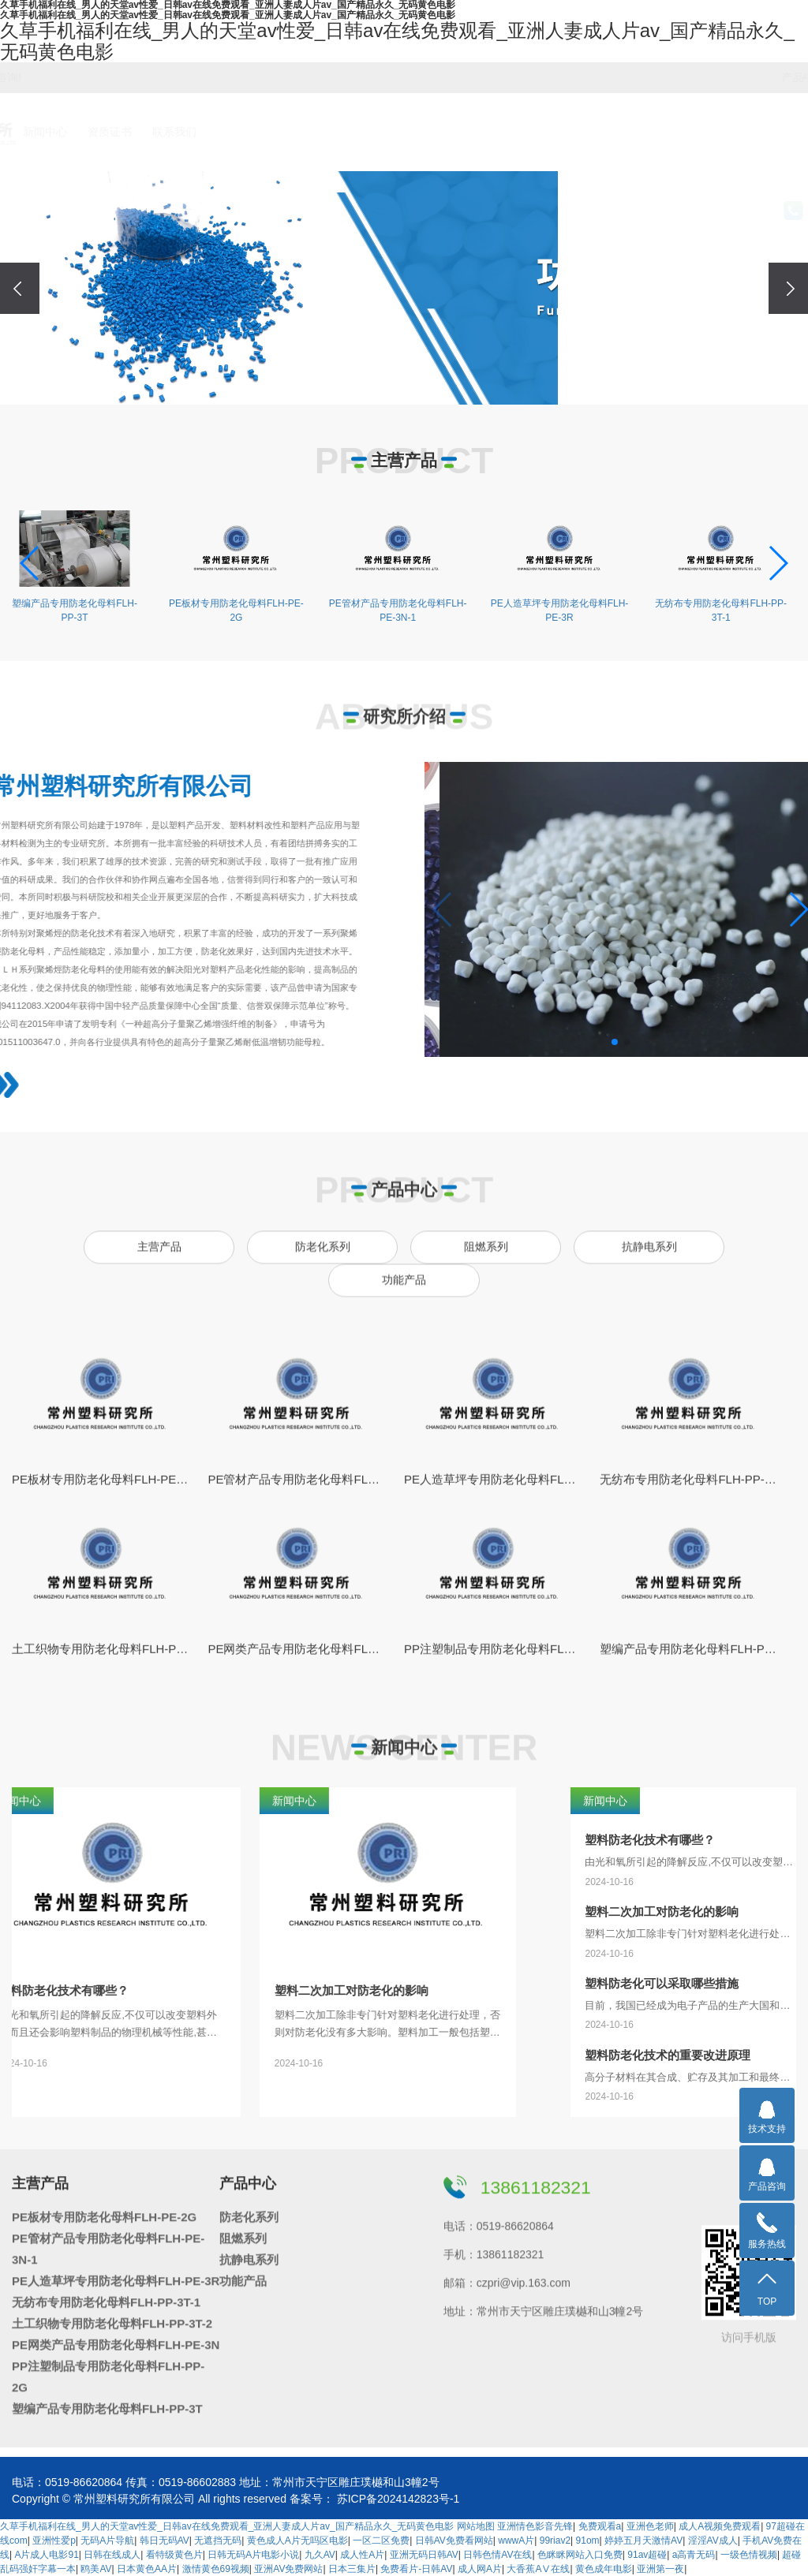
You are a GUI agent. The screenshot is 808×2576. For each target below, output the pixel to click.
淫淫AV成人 (713, 2540)
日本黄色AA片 (147, 2568)
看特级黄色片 (174, 2554)
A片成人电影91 (46, 2554)
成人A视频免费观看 (720, 2526)
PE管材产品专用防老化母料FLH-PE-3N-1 (108, 2240)
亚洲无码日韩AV (424, 2554)
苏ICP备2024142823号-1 (398, 2498)
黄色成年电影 (603, 2568)
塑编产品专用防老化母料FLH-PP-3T (107, 2400)
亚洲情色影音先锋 (535, 2526)
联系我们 (607, 131)
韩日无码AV (164, 2540)
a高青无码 (694, 2554)
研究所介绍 (281, 131)
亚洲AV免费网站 (288, 2568)
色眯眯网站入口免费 (580, 2554)
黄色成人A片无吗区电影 (297, 2540)
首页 (217, 131)
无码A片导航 (107, 2540)
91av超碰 (647, 2554)
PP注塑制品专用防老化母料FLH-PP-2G (108, 2368)
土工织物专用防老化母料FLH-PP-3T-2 (112, 2315)
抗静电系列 (715, 77)
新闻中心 (476, 131)
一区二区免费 (381, 2540)
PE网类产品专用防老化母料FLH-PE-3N (115, 2336)
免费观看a (600, 2526)
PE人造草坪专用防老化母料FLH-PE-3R (115, 2272)
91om (588, 2540)
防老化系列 (598, 77)
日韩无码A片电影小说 (253, 2554)
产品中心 (412, 131)
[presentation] (19, 288)
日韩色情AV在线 (497, 2554)
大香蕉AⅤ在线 (538, 2568)
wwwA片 (516, 2540)
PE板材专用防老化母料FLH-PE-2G (104, 2209)
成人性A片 (362, 2554)
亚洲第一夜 (660, 2568)
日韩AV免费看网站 (454, 2540)
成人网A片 (480, 2568)
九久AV (320, 2554)
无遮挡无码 (217, 2540)
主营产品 (347, 131)
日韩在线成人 (112, 2554)
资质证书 (542, 131)
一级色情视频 (748, 2554)
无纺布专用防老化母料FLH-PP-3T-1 (106, 2294)
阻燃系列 (656, 77)
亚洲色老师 (650, 2526)
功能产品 (774, 77)
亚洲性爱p (54, 2540)
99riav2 (555, 2540)
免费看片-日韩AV (416, 2568)
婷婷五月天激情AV (643, 2540)
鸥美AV (95, 2568)
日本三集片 (352, 2568)
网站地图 (476, 2526)
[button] (392, 387)
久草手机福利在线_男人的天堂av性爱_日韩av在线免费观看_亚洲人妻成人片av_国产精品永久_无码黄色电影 (227, 2526)
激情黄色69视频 (215, 2568)
